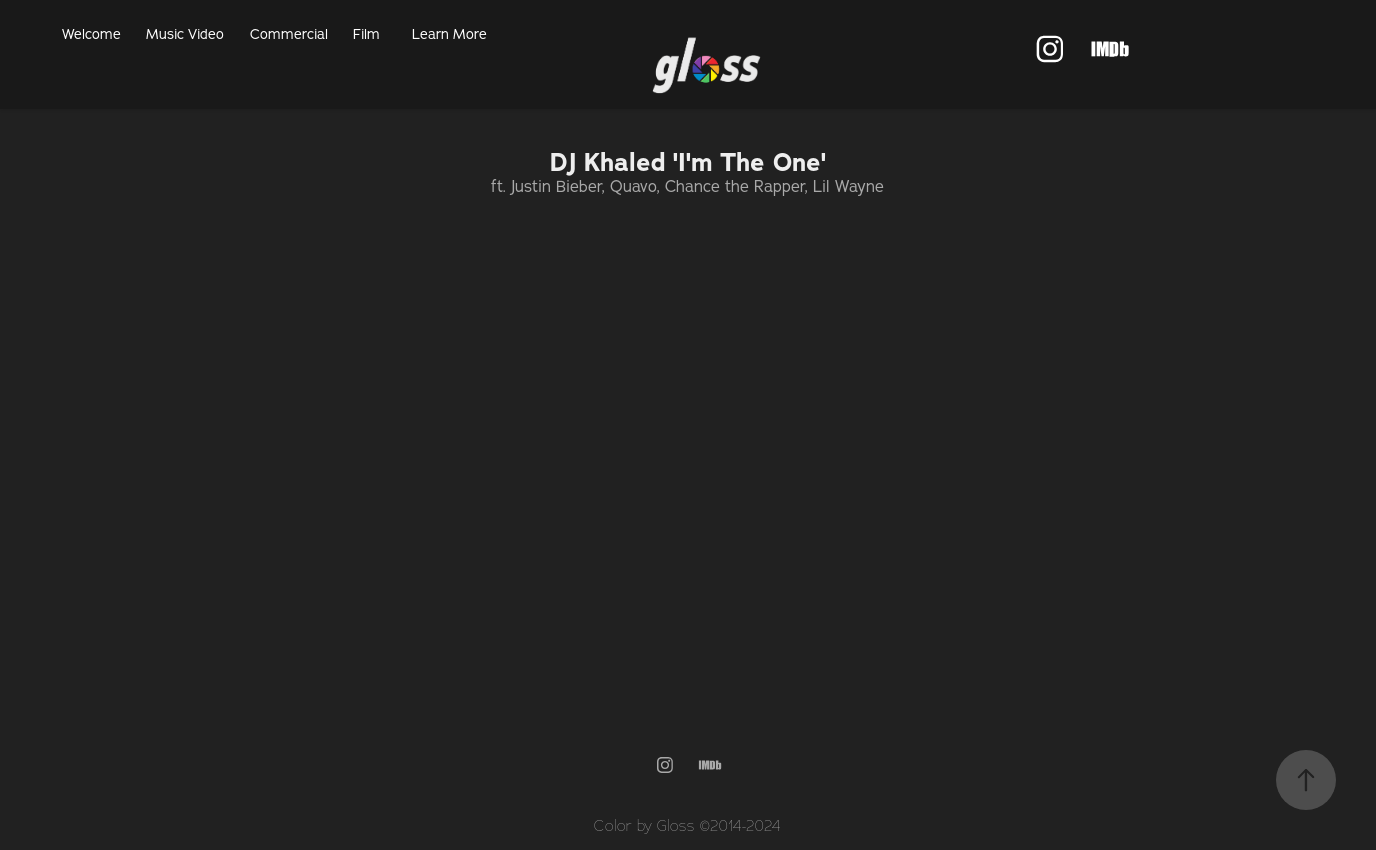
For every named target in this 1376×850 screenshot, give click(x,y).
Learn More (449, 34)
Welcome (91, 34)
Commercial (289, 34)
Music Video (185, 34)
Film (366, 34)
